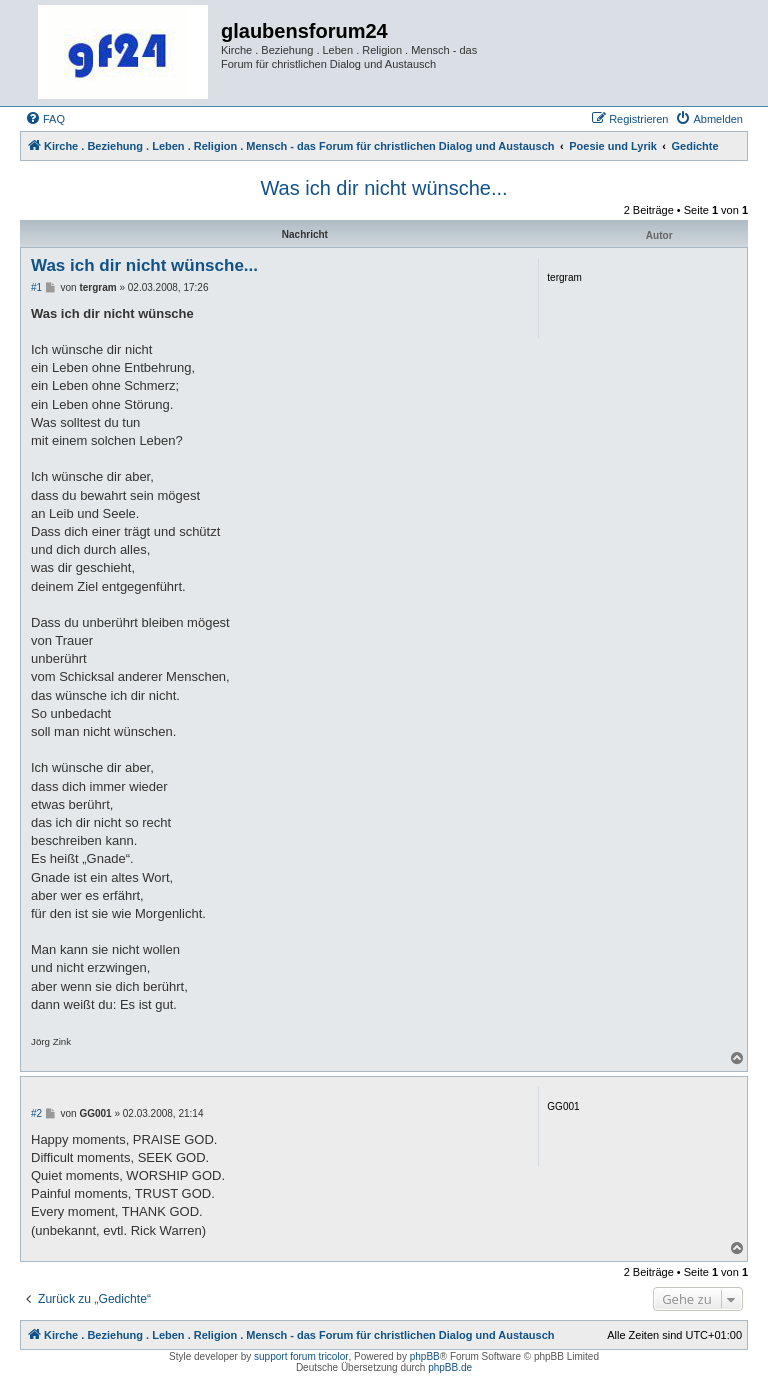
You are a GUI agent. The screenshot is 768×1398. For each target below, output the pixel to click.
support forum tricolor (301, 1356)
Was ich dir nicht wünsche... (383, 188)
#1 (36, 287)
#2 (36, 1113)
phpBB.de (450, 1367)
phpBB (425, 1356)
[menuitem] (45, 119)
